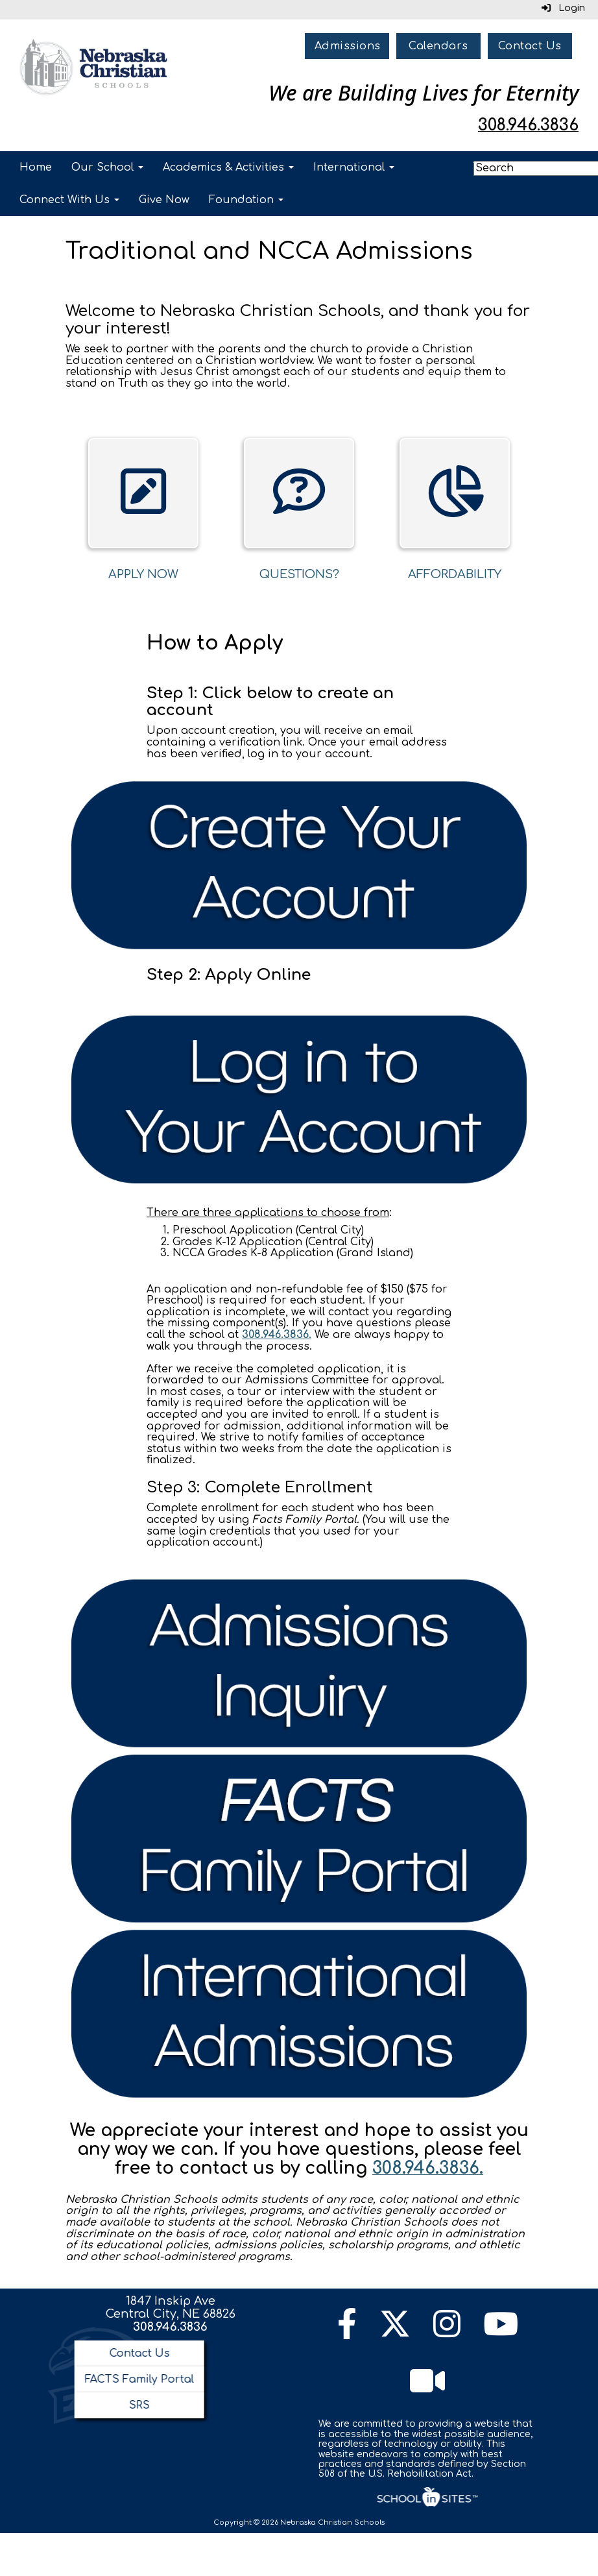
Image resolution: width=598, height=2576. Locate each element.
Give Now (164, 200)
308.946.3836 (170, 2326)
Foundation (246, 200)
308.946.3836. (276, 1335)
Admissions (348, 46)
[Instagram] (447, 2332)
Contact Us (530, 46)
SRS (138, 2405)
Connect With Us (69, 200)
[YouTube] (500, 2332)
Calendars (438, 46)
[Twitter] (395, 2332)
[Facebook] (347, 2332)
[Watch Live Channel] (427, 2389)
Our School (107, 167)
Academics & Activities (228, 167)
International (353, 167)
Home (35, 167)
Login (563, 8)
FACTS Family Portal (138, 2379)
